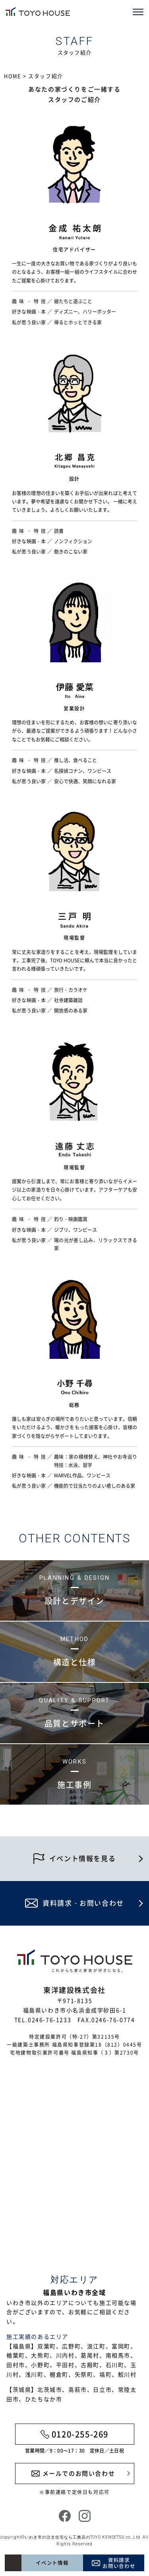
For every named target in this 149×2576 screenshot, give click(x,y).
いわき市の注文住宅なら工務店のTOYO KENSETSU (75, 2537)
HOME (12, 76)
